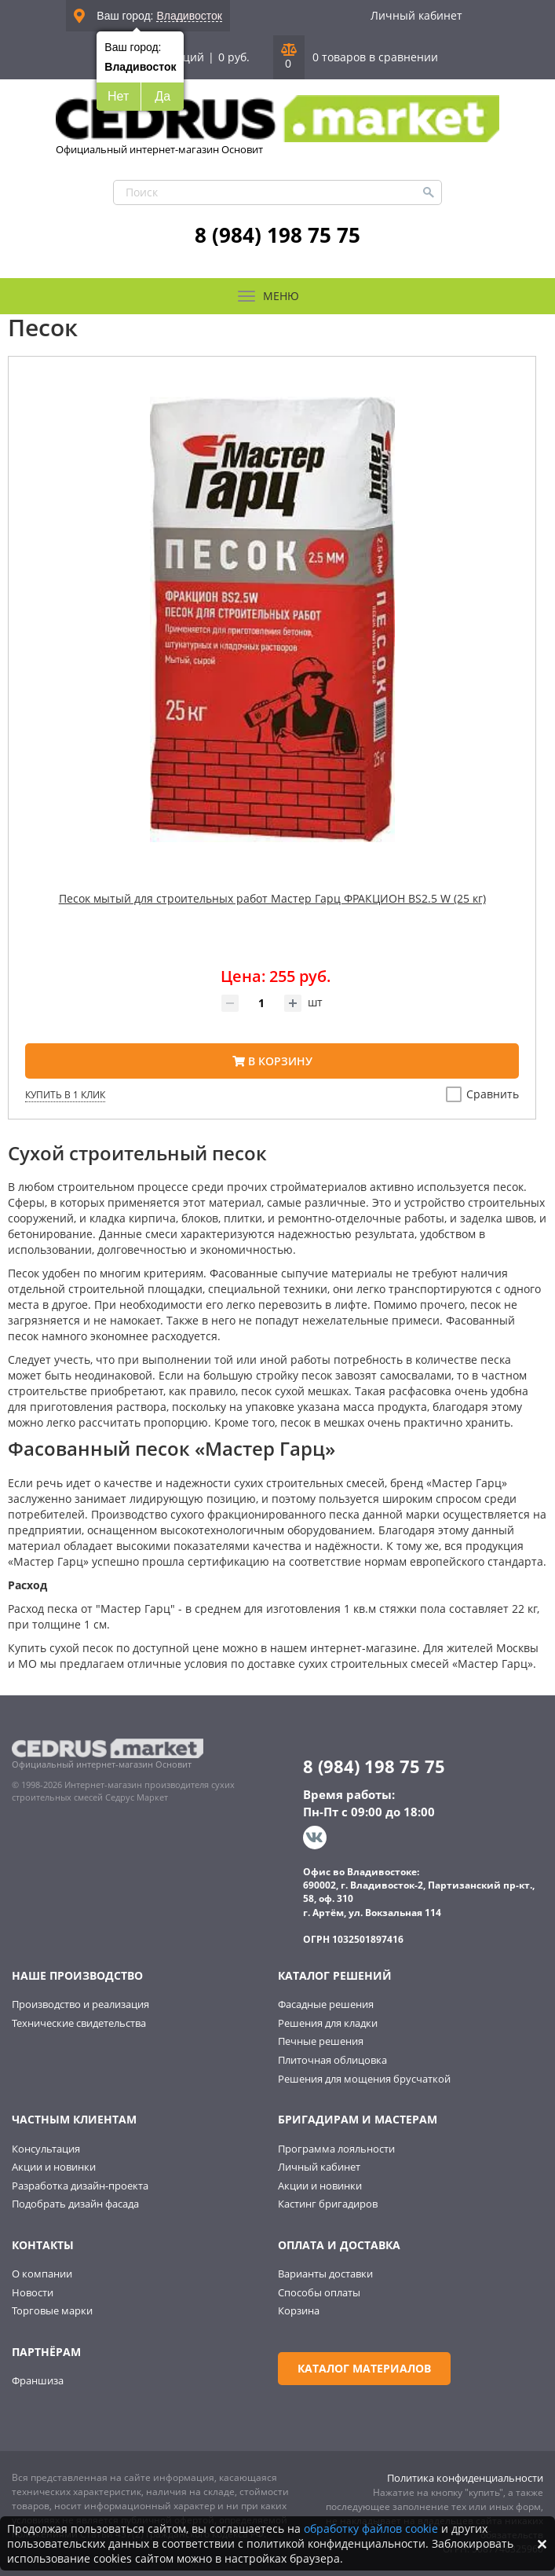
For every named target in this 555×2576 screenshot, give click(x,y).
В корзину (272, 1060)
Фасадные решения (326, 2004)
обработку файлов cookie (371, 2528)
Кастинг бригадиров (328, 2204)
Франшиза (38, 2380)
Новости (32, 2292)
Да (162, 96)
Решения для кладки (328, 2023)
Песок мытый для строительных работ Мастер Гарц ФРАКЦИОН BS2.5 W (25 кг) (272, 898)
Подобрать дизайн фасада (75, 2204)
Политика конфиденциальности (465, 2478)
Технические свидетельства (79, 2023)
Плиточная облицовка (332, 2060)
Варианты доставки (325, 2273)
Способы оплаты (319, 2292)
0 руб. (234, 56)
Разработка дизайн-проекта (80, 2185)
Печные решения (320, 2041)
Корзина (298, 2310)
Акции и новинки (54, 2167)
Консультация (46, 2149)
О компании (42, 2273)
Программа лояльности (336, 2149)
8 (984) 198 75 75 (277, 235)
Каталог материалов (364, 2368)
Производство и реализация (80, 2004)
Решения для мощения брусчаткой (364, 2079)
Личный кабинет (416, 15)
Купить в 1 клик (65, 1094)
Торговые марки (52, 2310)
